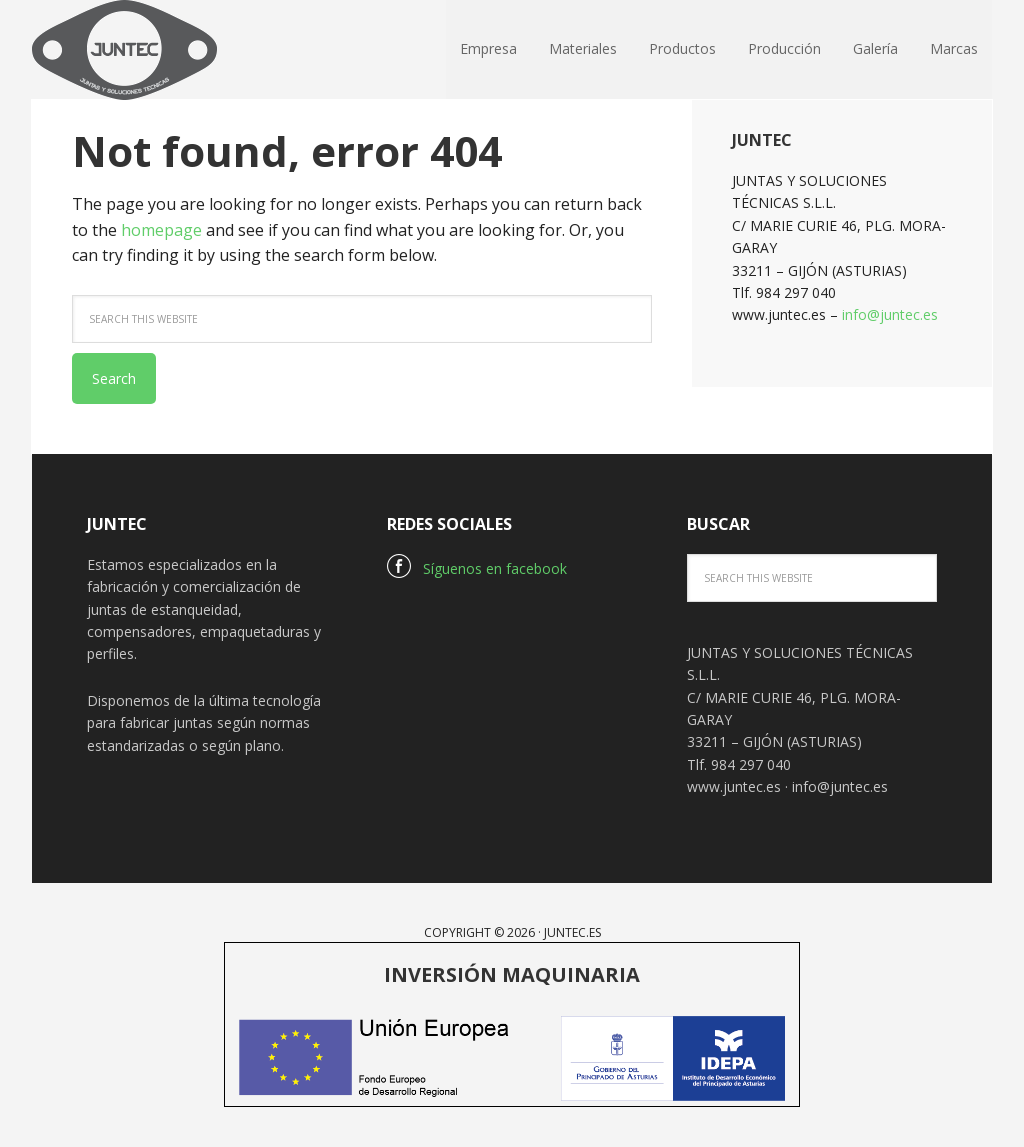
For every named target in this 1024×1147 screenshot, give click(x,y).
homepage (161, 230)
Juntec (162, 50)
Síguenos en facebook (477, 568)
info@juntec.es (890, 314)
